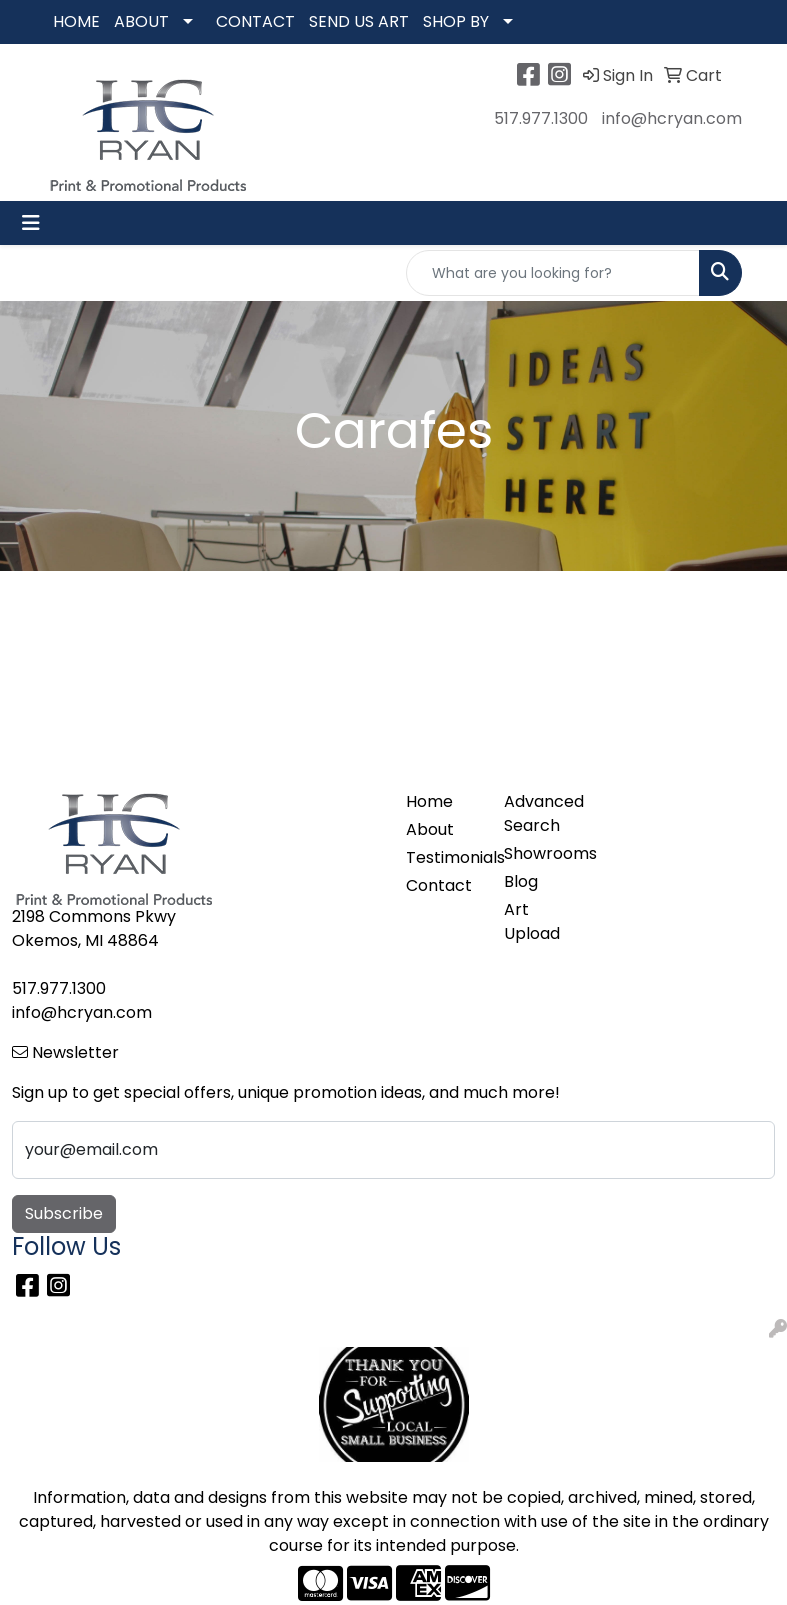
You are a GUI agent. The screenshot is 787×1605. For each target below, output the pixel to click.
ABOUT (141, 21)
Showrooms (541, 853)
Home (429, 801)
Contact (439, 885)
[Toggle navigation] (31, 223)
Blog (521, 881)
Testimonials (443, 857)
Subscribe (64, 1213)
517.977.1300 (541, 118)
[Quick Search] (553, 273)
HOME (76, 21)
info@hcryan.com (672, 118)
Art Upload (532, 921)
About (430, 829)
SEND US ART (359, 21)
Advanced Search (541, 813)
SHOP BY (456, 21)
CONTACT (255, 21)
